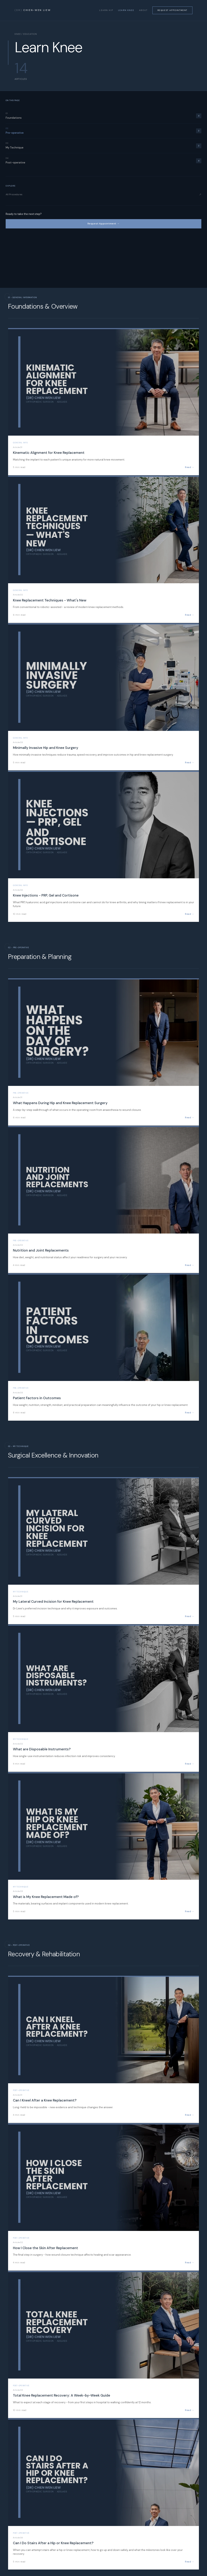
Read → (189, 467)
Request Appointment (172, 10)
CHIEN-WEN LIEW (33, 10)
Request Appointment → (104, 223)
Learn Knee (126, 10)
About (143, 10)
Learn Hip (106, 10)
